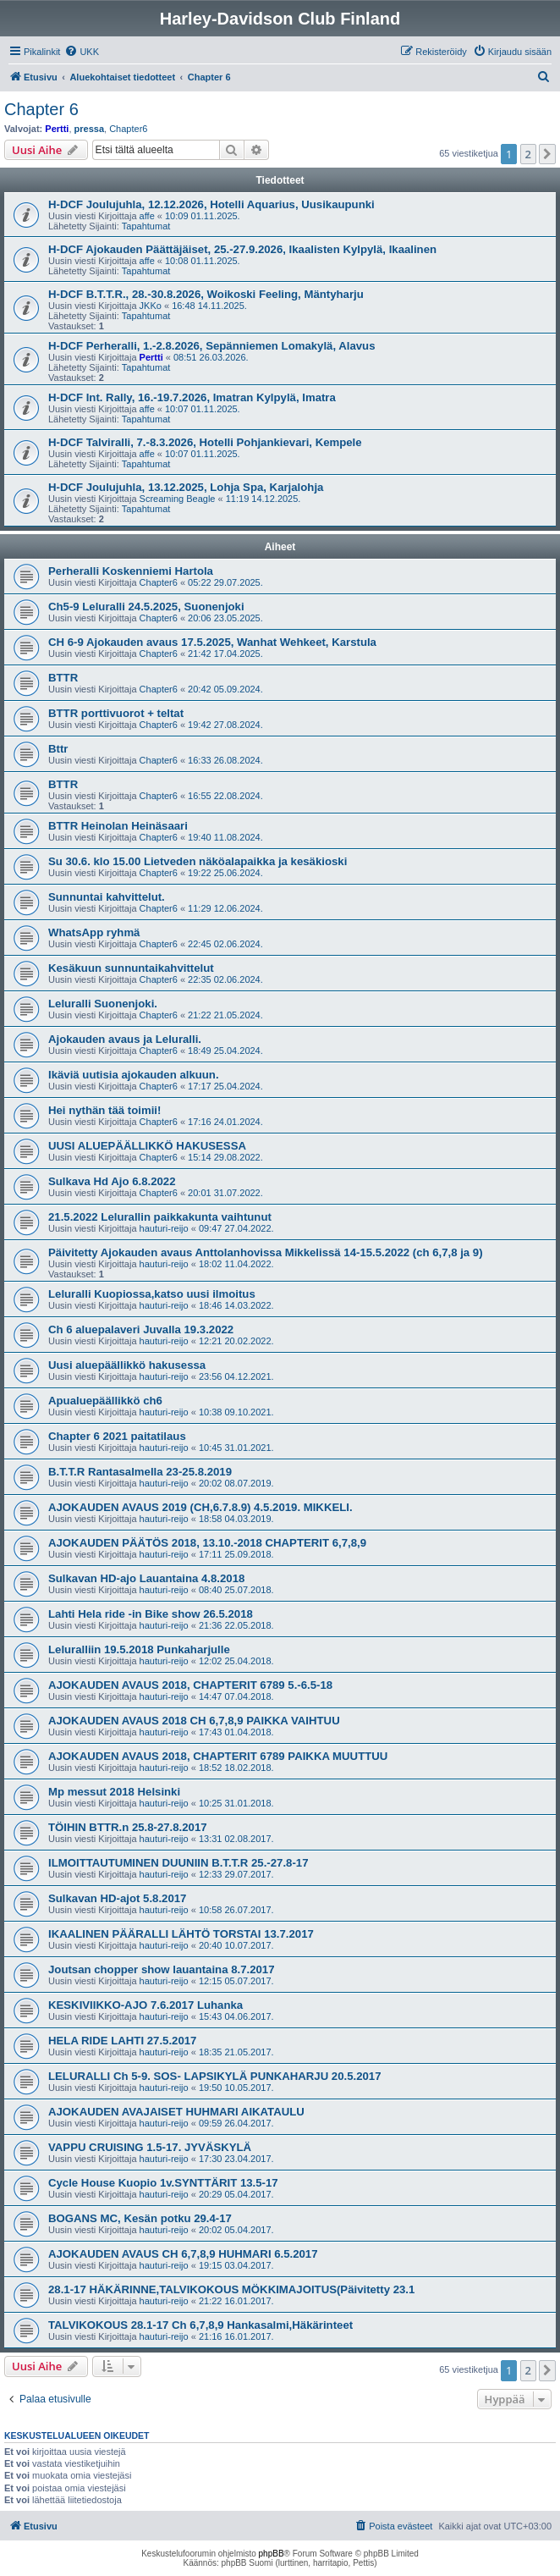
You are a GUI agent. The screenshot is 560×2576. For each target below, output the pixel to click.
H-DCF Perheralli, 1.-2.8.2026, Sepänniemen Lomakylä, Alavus (212, 345)
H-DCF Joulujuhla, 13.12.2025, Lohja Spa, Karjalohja (185, 487)
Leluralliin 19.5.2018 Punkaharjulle (139, 1649)
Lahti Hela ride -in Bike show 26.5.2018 (150, 1614)
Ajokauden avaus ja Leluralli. (124, 1039)
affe (147, 216)
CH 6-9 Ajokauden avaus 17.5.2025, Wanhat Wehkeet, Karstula (212, 642)
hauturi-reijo (164, 1228)
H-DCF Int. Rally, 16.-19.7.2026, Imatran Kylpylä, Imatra (192, 397)
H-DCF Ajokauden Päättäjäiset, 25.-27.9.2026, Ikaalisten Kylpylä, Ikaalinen (242, 249)
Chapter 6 (41, 109)
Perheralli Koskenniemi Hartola (130, 571)
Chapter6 (128, 129)
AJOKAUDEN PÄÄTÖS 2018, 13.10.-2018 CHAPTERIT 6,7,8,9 (207, 1542)
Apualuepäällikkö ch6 (105, 1400)
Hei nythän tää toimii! (104, 1110)
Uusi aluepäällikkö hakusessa (127, 1365)
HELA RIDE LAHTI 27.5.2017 (122, 2040)
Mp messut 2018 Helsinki (114, 1791)
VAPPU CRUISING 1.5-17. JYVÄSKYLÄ (149, 2147)
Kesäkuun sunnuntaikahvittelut (131, 968)
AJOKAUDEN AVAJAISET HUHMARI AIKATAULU (176, 2111)
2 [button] (528, 154)
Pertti (57, 129)
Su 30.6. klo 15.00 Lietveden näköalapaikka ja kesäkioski (197, 861)
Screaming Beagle (178, 499)
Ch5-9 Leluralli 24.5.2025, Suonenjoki (146, 606)
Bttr (58, 748)
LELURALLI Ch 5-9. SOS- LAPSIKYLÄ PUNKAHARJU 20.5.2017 (215, 2076)
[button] (547, 154)
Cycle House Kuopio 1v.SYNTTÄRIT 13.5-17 (163, 2182)
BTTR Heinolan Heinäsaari (118, 825)
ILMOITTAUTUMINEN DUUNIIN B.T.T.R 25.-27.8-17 (178, 1862)
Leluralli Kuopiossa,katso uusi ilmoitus (151, 1294)
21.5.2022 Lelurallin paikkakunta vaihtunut (160, 1217)
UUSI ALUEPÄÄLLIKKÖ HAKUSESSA (147, 1145)
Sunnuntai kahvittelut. (106, 897)
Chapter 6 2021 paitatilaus (117, 1436)
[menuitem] (81, 51)
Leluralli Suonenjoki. (102, 1003)
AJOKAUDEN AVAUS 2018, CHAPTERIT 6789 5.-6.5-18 (190, 1685)
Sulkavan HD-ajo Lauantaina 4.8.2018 (146, 1578)
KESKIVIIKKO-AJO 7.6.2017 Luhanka (145, 2005)
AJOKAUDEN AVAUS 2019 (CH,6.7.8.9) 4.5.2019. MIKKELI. (200, 1507)
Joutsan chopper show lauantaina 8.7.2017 (161, 1969)
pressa (89, 129)
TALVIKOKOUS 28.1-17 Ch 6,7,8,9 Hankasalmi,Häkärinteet (200, 2325)
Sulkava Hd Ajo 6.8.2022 (112, 1181)
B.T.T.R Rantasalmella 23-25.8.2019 (140, 1471)
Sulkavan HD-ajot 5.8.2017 (117, 1898)
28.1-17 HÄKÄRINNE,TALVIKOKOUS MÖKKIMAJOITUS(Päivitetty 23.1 (231, 2289)
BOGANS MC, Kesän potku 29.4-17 (140, 2218)
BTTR (63, 677)
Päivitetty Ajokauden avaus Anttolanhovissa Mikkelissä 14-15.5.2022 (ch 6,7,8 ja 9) (265, 1252)
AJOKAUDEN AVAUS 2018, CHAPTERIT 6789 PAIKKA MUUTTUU (217, 1756)
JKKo (151, 306)
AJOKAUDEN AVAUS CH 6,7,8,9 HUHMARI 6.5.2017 (183, 2254)
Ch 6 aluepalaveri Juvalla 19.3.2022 (140, 1329)
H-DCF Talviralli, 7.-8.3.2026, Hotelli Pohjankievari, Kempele (205, 442)
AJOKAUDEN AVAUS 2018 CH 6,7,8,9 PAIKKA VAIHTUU (194, 1720)
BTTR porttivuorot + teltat (116, 713)
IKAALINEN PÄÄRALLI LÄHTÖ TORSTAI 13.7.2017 (181, 1934)
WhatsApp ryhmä (94, 932)
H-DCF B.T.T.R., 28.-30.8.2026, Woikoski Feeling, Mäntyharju (206, 294)
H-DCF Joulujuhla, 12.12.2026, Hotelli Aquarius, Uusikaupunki (211, 204)
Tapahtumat (146, 226)
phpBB (271, 2553)
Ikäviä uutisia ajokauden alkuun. (133, 1074)
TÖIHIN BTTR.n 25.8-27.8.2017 (127, 1827)
